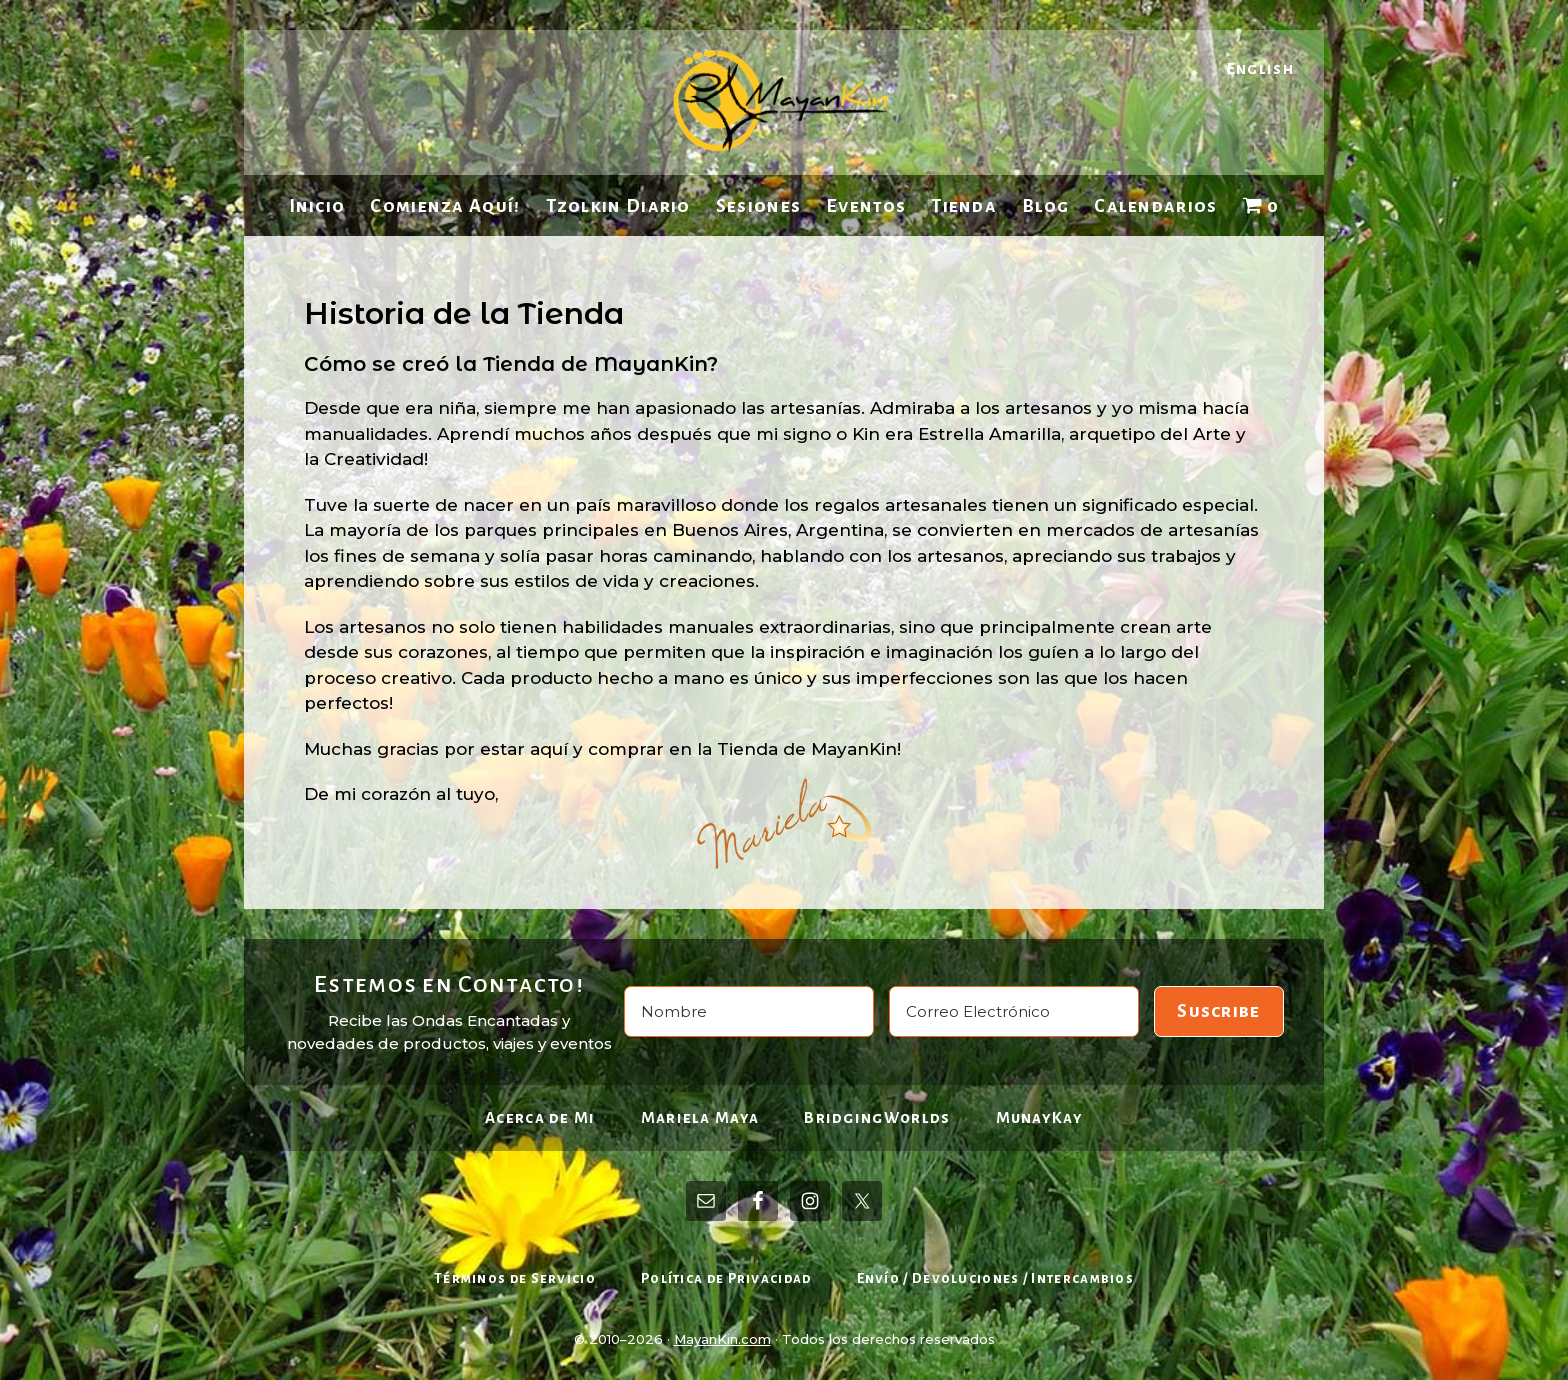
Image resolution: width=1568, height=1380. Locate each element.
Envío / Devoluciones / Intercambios (996, 1278)
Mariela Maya (700, 1117)
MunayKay (1039, 1117)
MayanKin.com (722, 1339)
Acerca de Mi (540, 1117)
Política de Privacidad (726, 1278)
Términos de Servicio (515, 1278)
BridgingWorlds (877, 1117)
